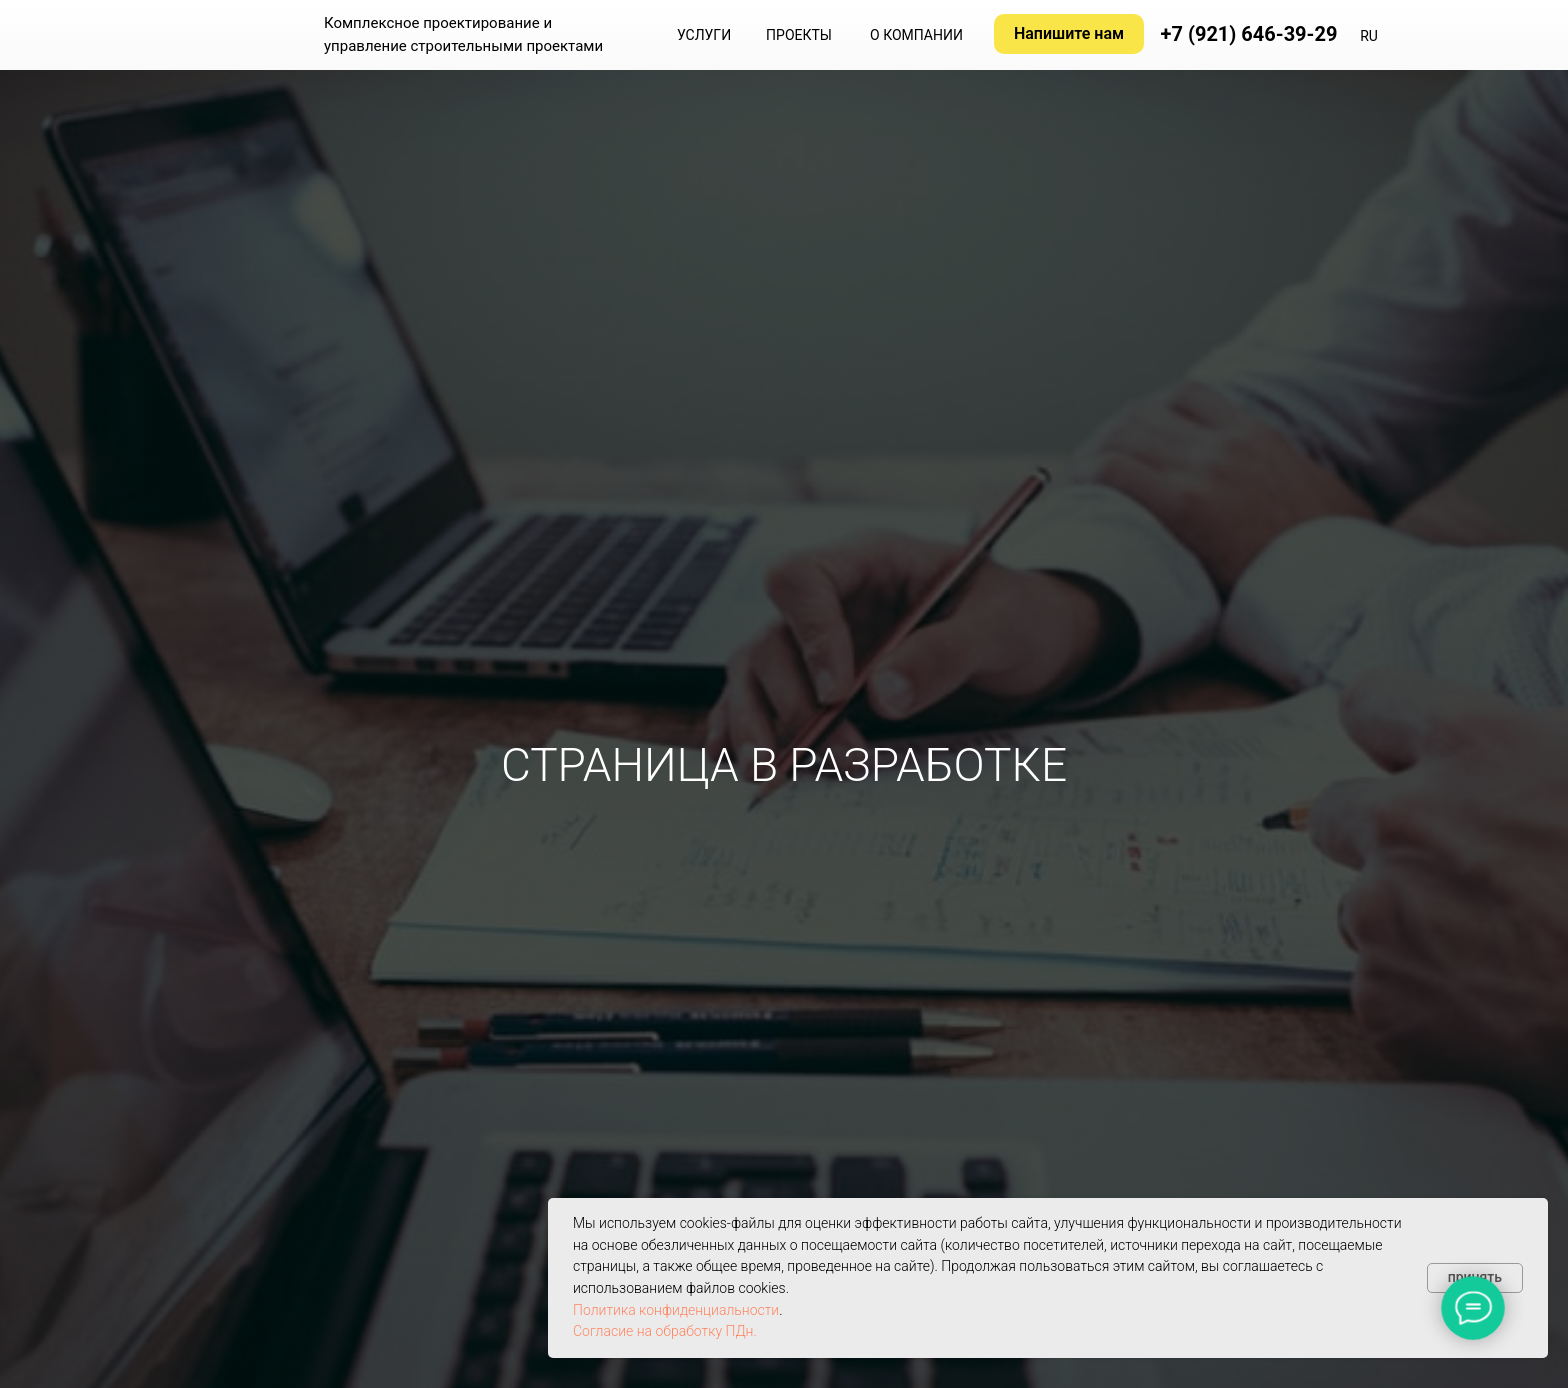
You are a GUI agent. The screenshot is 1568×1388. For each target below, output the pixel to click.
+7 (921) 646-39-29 (1249, 34)
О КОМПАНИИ (916, 35)
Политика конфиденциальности (676, 1310)
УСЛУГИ (704, 35)
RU (1369, 36)
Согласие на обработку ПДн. (665, 1331)
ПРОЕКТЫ (799, 35)
